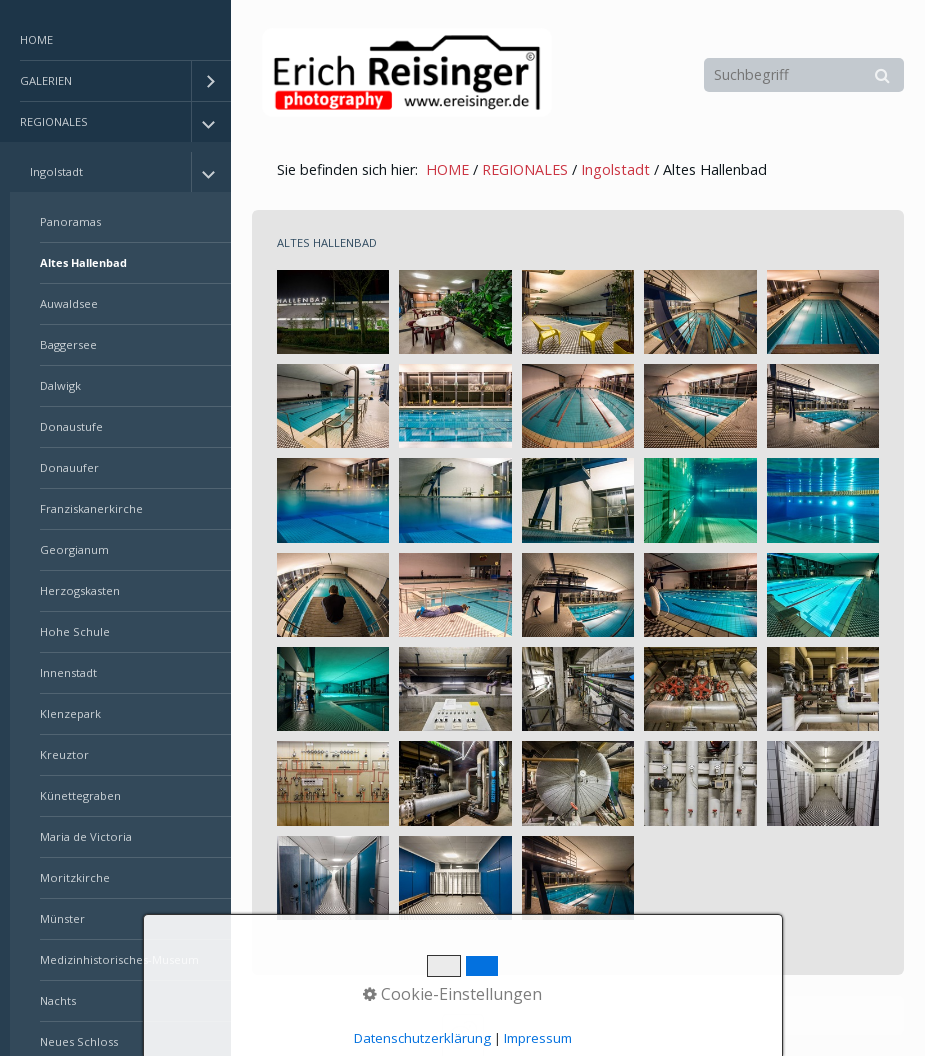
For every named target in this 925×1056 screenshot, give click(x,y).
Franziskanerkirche (91, 508)
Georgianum (74, 549)
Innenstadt (68, 672)
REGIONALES (54, 121)
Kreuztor (64, 754)
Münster (62, 918)
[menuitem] (115, 40)
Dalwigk (60, 385)
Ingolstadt (56, 171)
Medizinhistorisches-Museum (119, 959)
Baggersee (68, 344)
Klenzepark (70, 713)
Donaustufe (71, 426)
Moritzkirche (75, 877)
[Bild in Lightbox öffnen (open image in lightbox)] (333, 312)
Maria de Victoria (86, 836)
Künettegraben (80, 795)
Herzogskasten (80, 590)
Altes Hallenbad (83, 262)
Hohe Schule (75, 631)
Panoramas (70, 221)
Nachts (58, 1000)
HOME (36, 39)
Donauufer (69, 467)
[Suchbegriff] (804, 75)
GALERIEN (46, 80)
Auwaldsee (69, 303)
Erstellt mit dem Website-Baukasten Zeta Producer (596, 1015)
